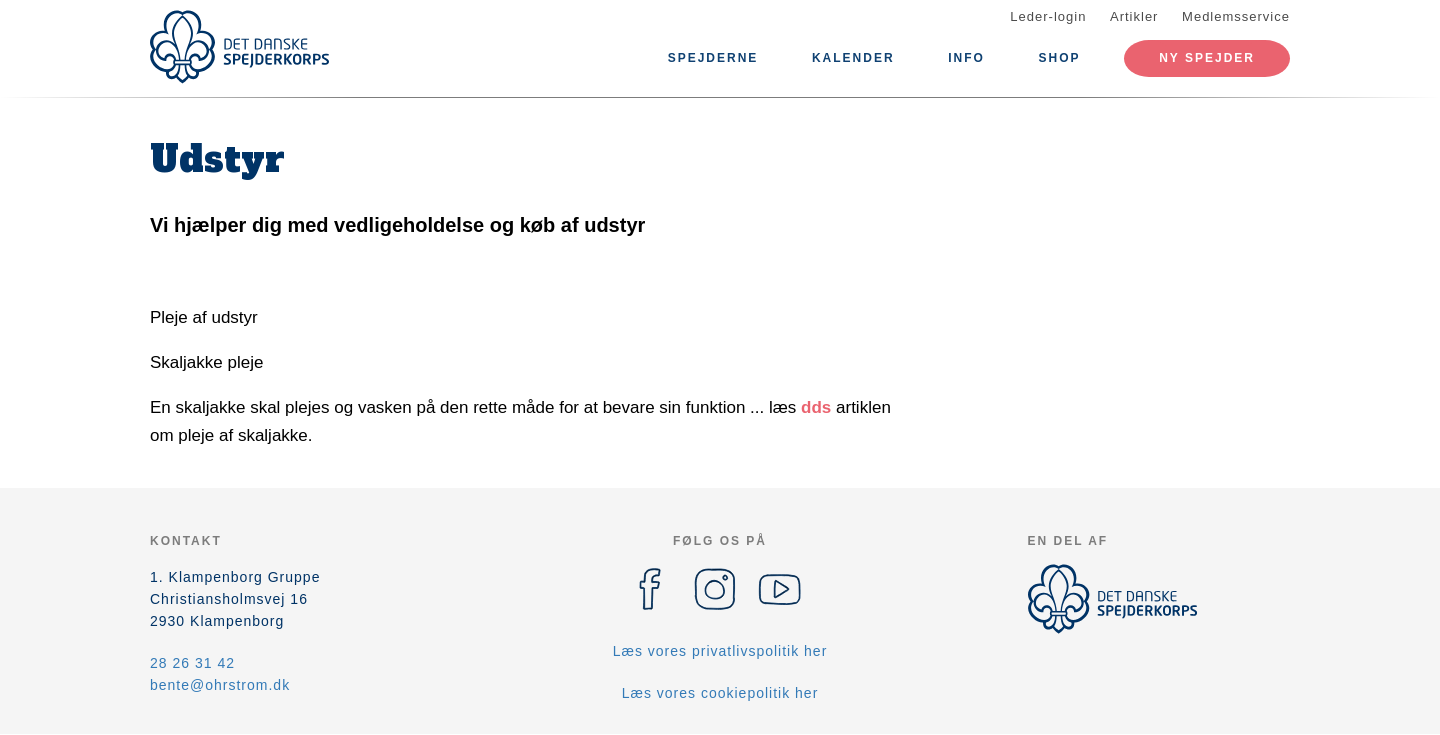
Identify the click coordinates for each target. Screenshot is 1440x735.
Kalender (853, 58)
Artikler (1134, 16)
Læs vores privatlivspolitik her (720, 651)
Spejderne (713, 58)
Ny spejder (1207, 58)
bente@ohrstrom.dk (220, 685)
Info (966, 58)
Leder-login (1048, 16)
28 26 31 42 (192, 663)
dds (816, 407)
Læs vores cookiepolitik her (720, 693)
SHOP (1060, 58)
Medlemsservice (1236, 16)
